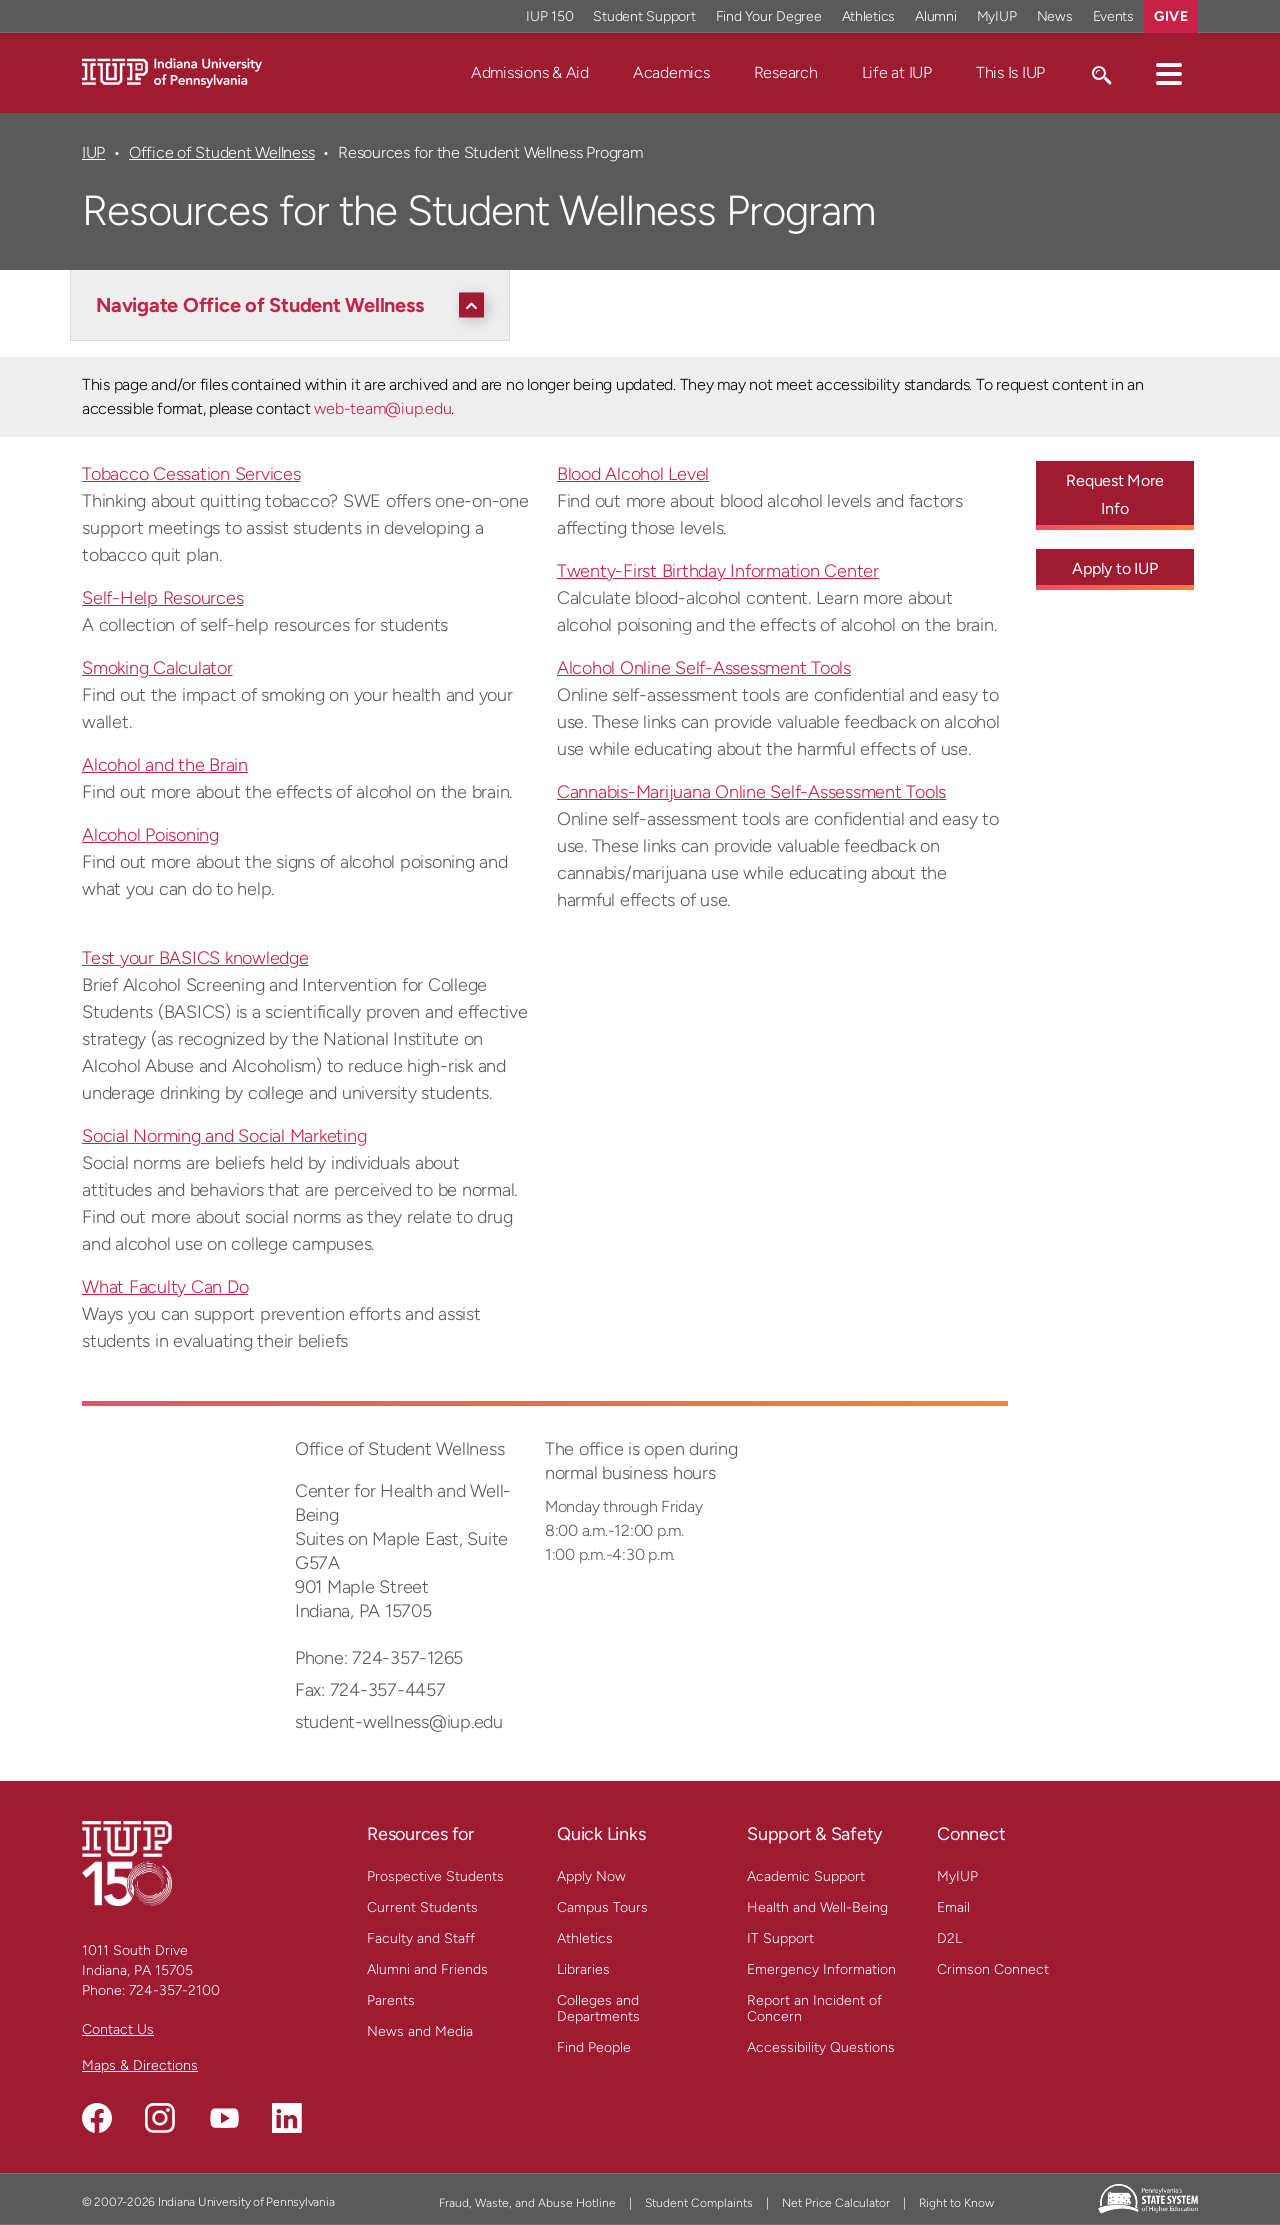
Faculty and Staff (421, 1938)
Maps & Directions (140, 2065)
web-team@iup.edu (382, 408)
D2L (949, 1938)
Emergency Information (821, 1969)
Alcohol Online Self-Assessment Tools (704, 668)
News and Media (420, 2031)
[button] (1169, 73)
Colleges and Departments (598, 2008)
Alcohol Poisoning (150, 835)
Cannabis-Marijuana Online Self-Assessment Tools (751, 792)
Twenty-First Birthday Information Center (718, 571)
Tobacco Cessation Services (191, 474)
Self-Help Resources (162, 598)
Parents (391, 2000)
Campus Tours (602, 1907)
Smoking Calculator (157, 668)
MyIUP (957, 1876)
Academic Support (806, 1876)
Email (953, 1907)
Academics (671, 72)
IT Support (780, 1938)
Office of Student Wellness (221, 152)
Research (786, 72)
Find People (594, 2047)
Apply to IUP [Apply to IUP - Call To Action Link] (1114, 568)
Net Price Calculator (836, 2203)
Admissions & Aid (530, 72)
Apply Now (591, 1876)
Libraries (583, 1969)
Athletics (585, 1938)
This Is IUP (1010, 72)
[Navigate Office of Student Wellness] (295, 305)
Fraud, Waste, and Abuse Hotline (527, 2203)
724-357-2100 (174, 1990)
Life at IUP (897, 72)
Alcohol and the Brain (165, 765)
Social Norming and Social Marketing (224, 1136)
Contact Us (118, 2029)
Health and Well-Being (817, 1907)
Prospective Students (435, 1876)
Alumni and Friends (427, 1969)
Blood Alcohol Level (633, 474)
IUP (93, 152)
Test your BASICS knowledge (195, 958)
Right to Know (956, 2203)
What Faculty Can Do (165, 1287)
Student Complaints (699, 2203)
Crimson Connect (993, 1969)
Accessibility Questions (821, 2047)
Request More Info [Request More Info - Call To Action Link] (1114, 494)
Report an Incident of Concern (814, 2008)
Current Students (422, 1907)
